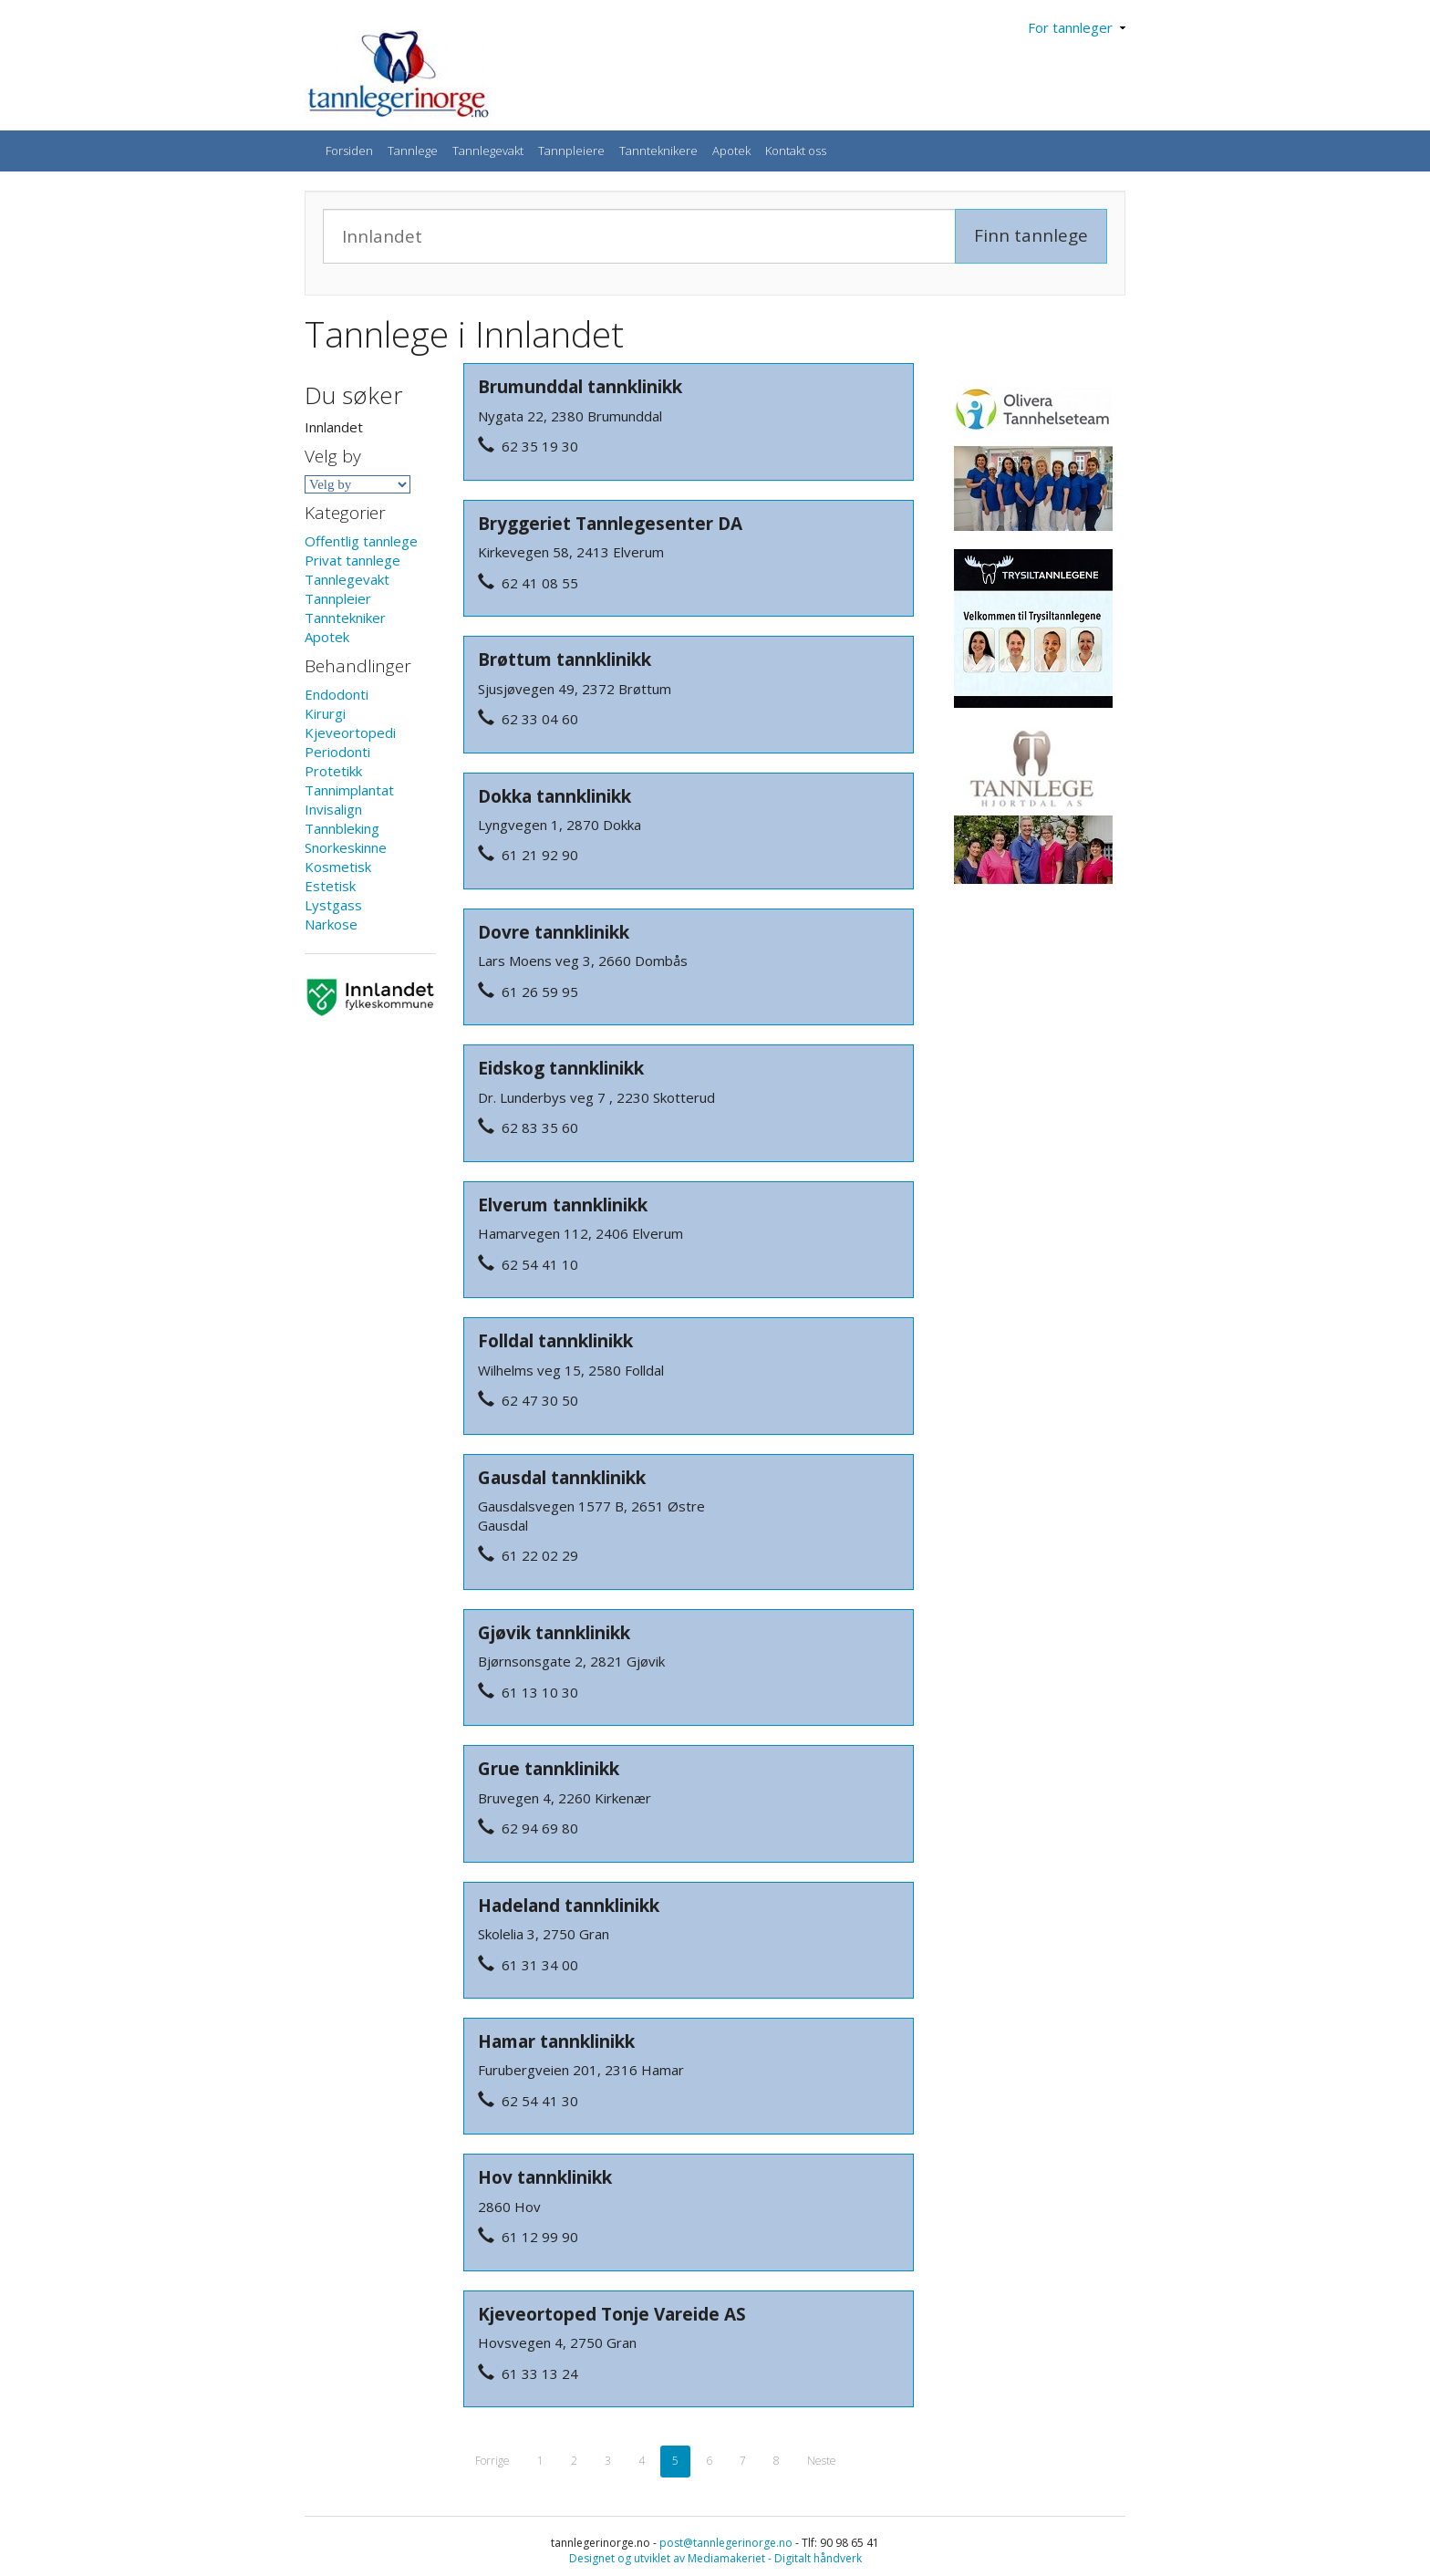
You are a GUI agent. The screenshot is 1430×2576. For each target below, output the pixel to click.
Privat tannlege (352, 560)
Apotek (731, 150)
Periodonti (337, 752)
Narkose (331, 924)
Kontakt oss (795, 150)
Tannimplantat (349, 790)
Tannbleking (342, 828)
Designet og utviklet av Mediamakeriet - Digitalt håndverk (715, 2558)
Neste (821, 2460)
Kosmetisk (338, 866)
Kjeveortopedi (350, 732)
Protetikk (333, 771)
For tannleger (1076, 27)
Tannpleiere (571, 150)
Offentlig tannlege (361, 541)
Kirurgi (325, 713)
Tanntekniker (345, 617)
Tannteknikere (658, 150)
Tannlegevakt (487, 150)
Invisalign (333, 809)
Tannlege (413, 150)
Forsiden (349, 150)
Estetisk (330, 886)
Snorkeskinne (346, 847)
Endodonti (336, 694)
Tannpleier (338, 598)
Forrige (492, 2460)
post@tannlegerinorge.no (726, 2542)
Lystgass (333, 905)
